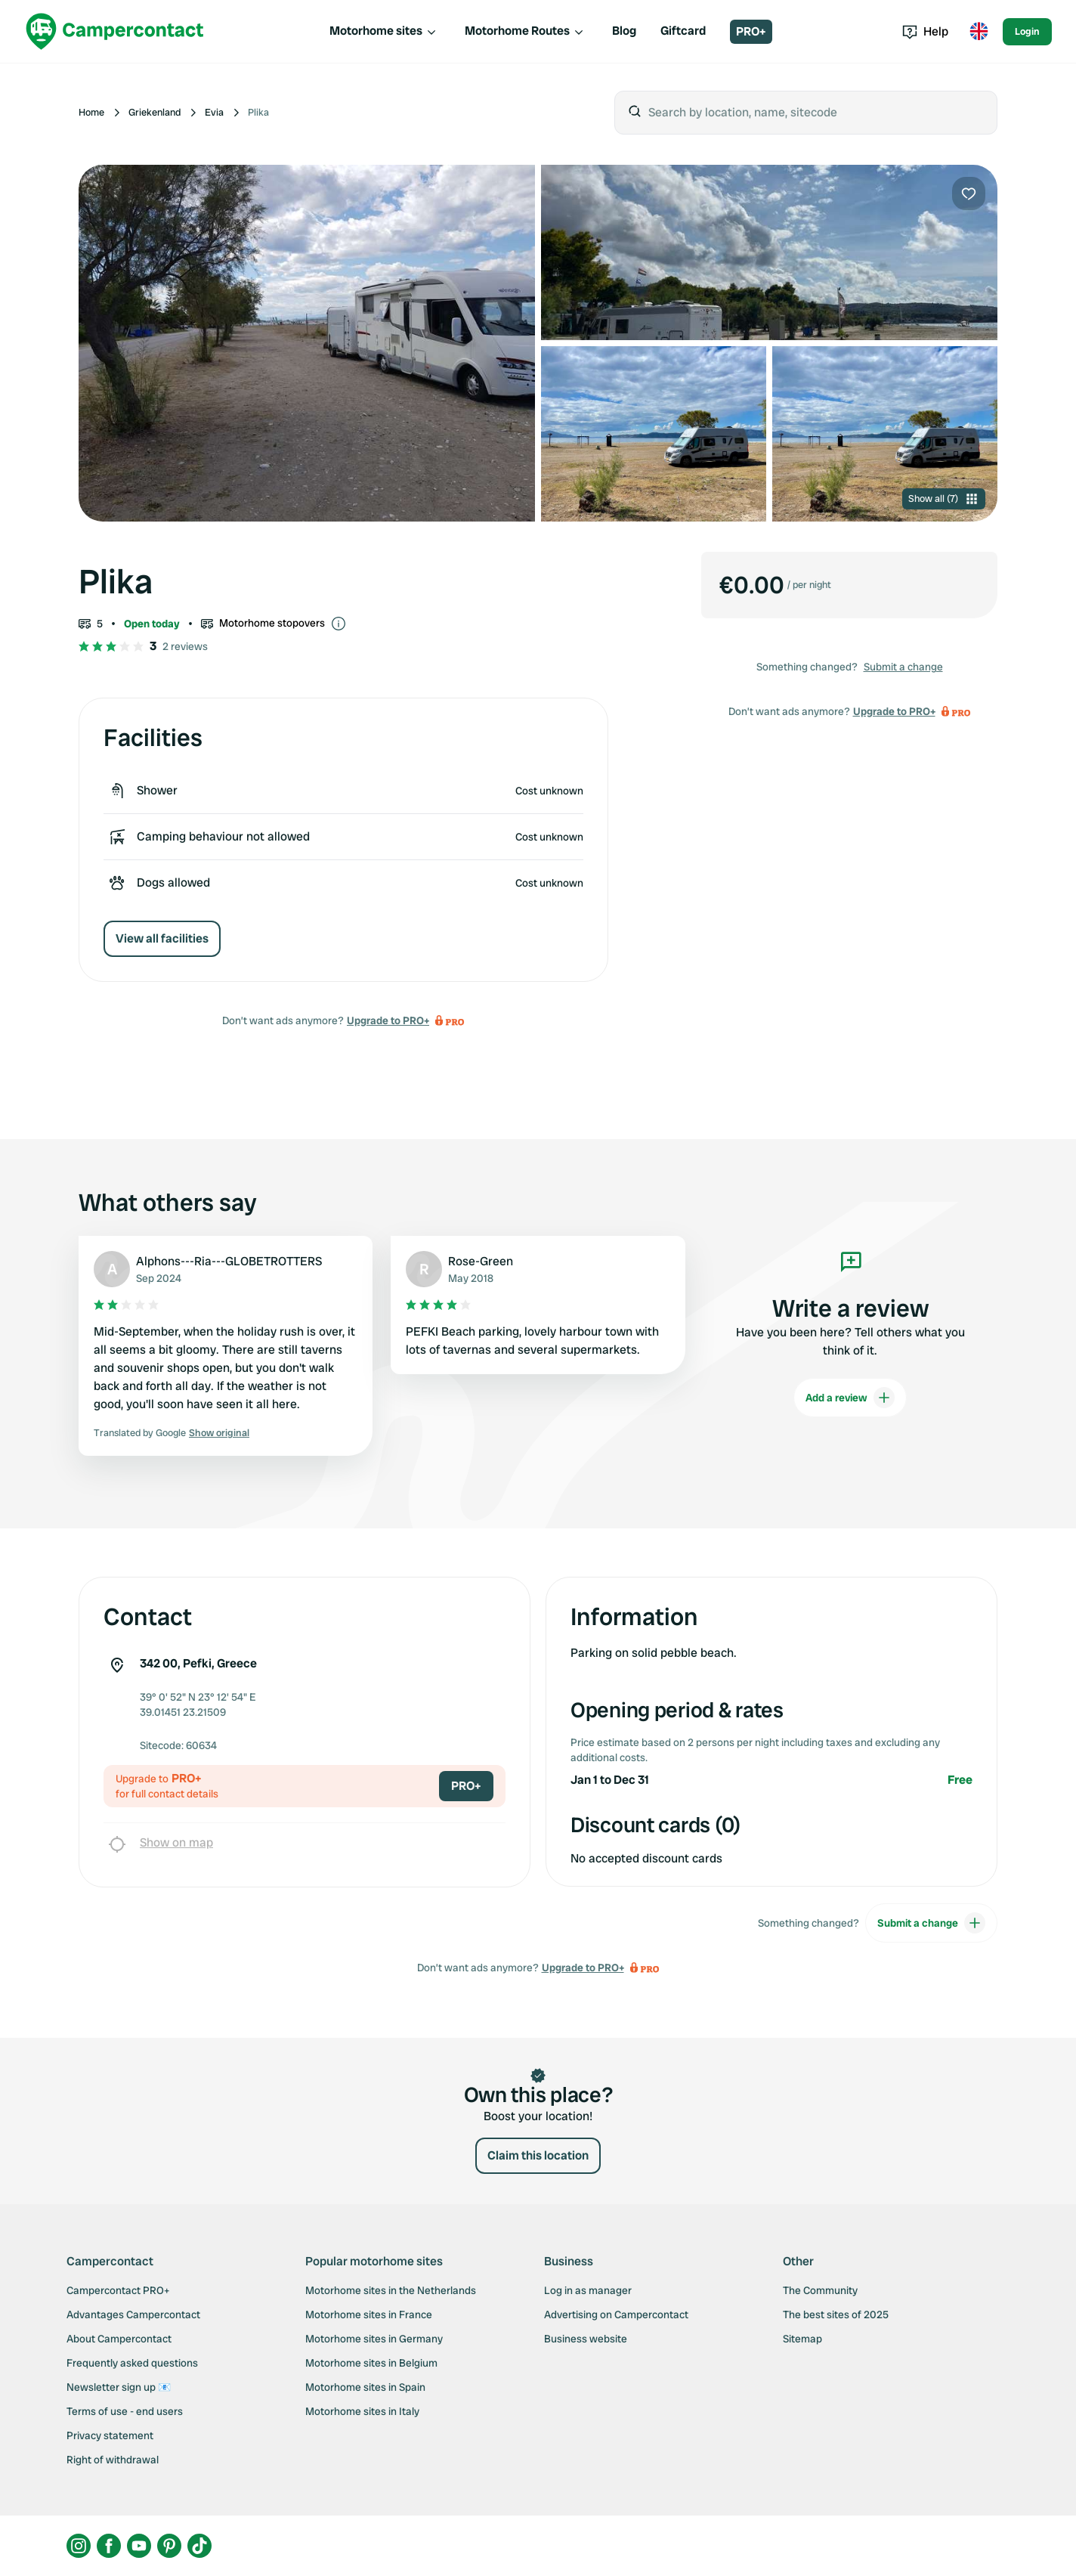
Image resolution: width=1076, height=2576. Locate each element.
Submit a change (903, 666)
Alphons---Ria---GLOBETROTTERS (229, 1261)
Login (1027, 31)
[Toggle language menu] (978, 32)
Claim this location (538, 2155)
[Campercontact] (115, 31)
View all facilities (162, 938)
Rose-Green (480, 1261)
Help (925, 31)
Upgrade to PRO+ (388, 1020)
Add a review (850, 1397)
